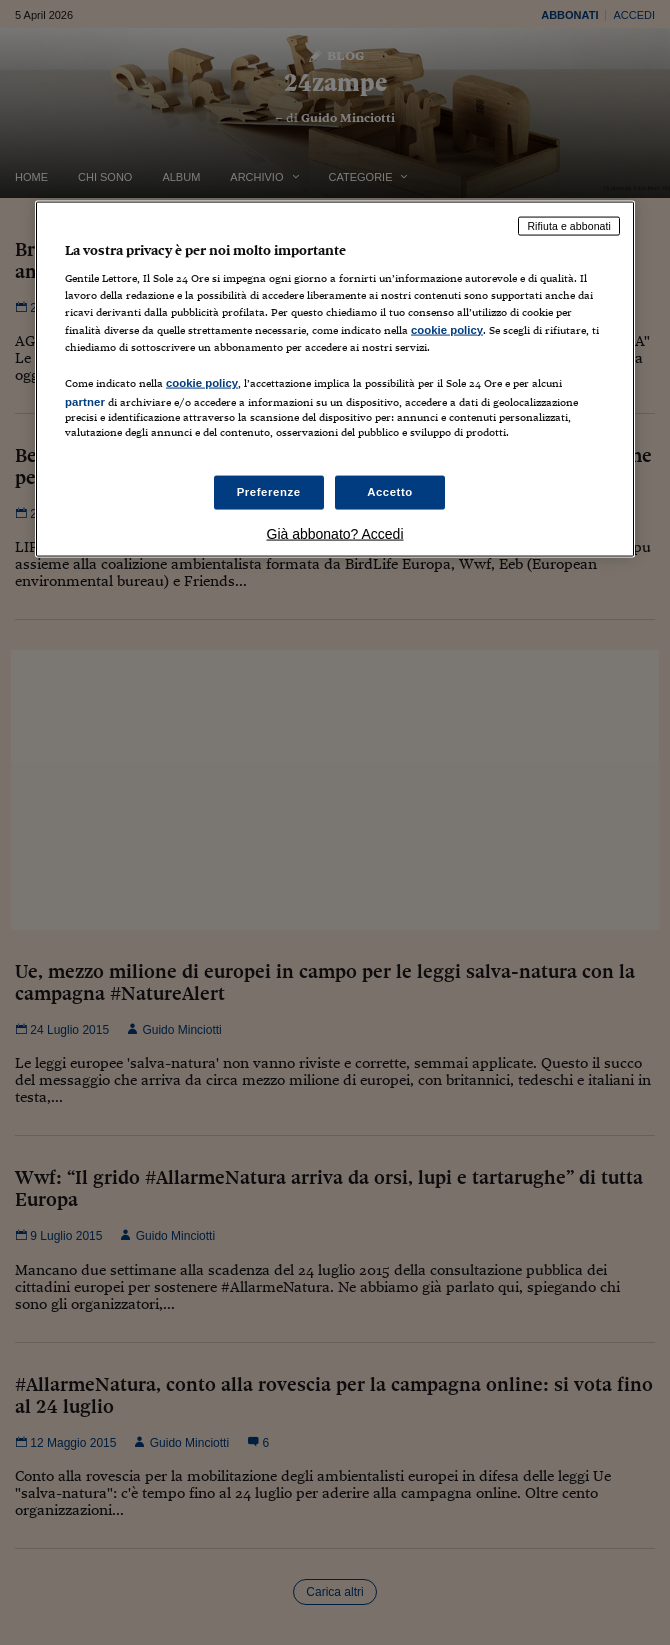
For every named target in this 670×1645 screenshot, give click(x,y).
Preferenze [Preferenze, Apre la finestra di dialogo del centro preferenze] (269, 492)
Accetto (390, 492)
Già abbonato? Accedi (335, 534)
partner (85, 401)
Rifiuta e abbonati (569, 225)
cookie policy (447, 329)
